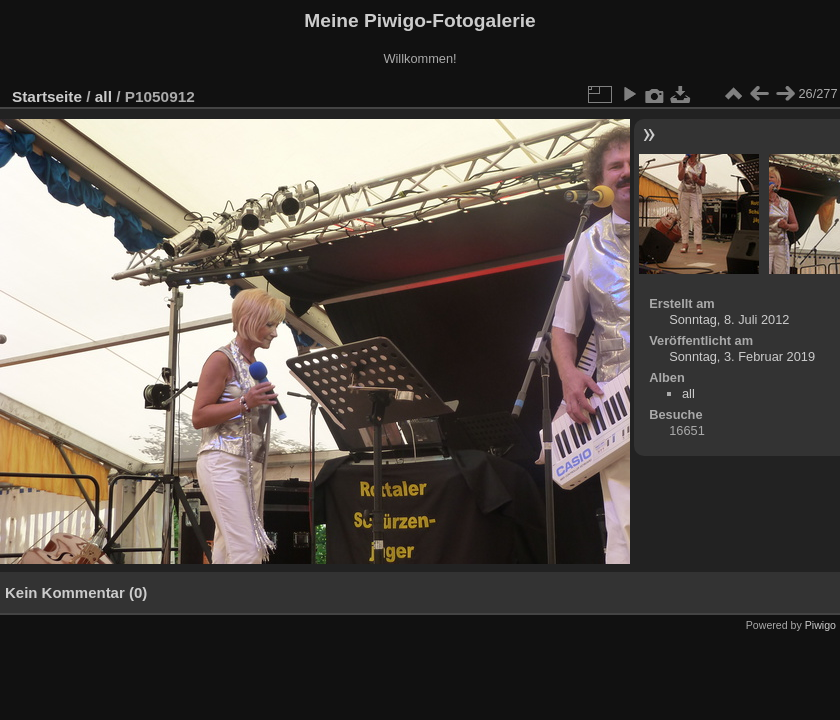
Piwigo (820, 625)
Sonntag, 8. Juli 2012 (729, 319)
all (103, 96)
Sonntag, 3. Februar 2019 (742, 356)
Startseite (47, 96)
